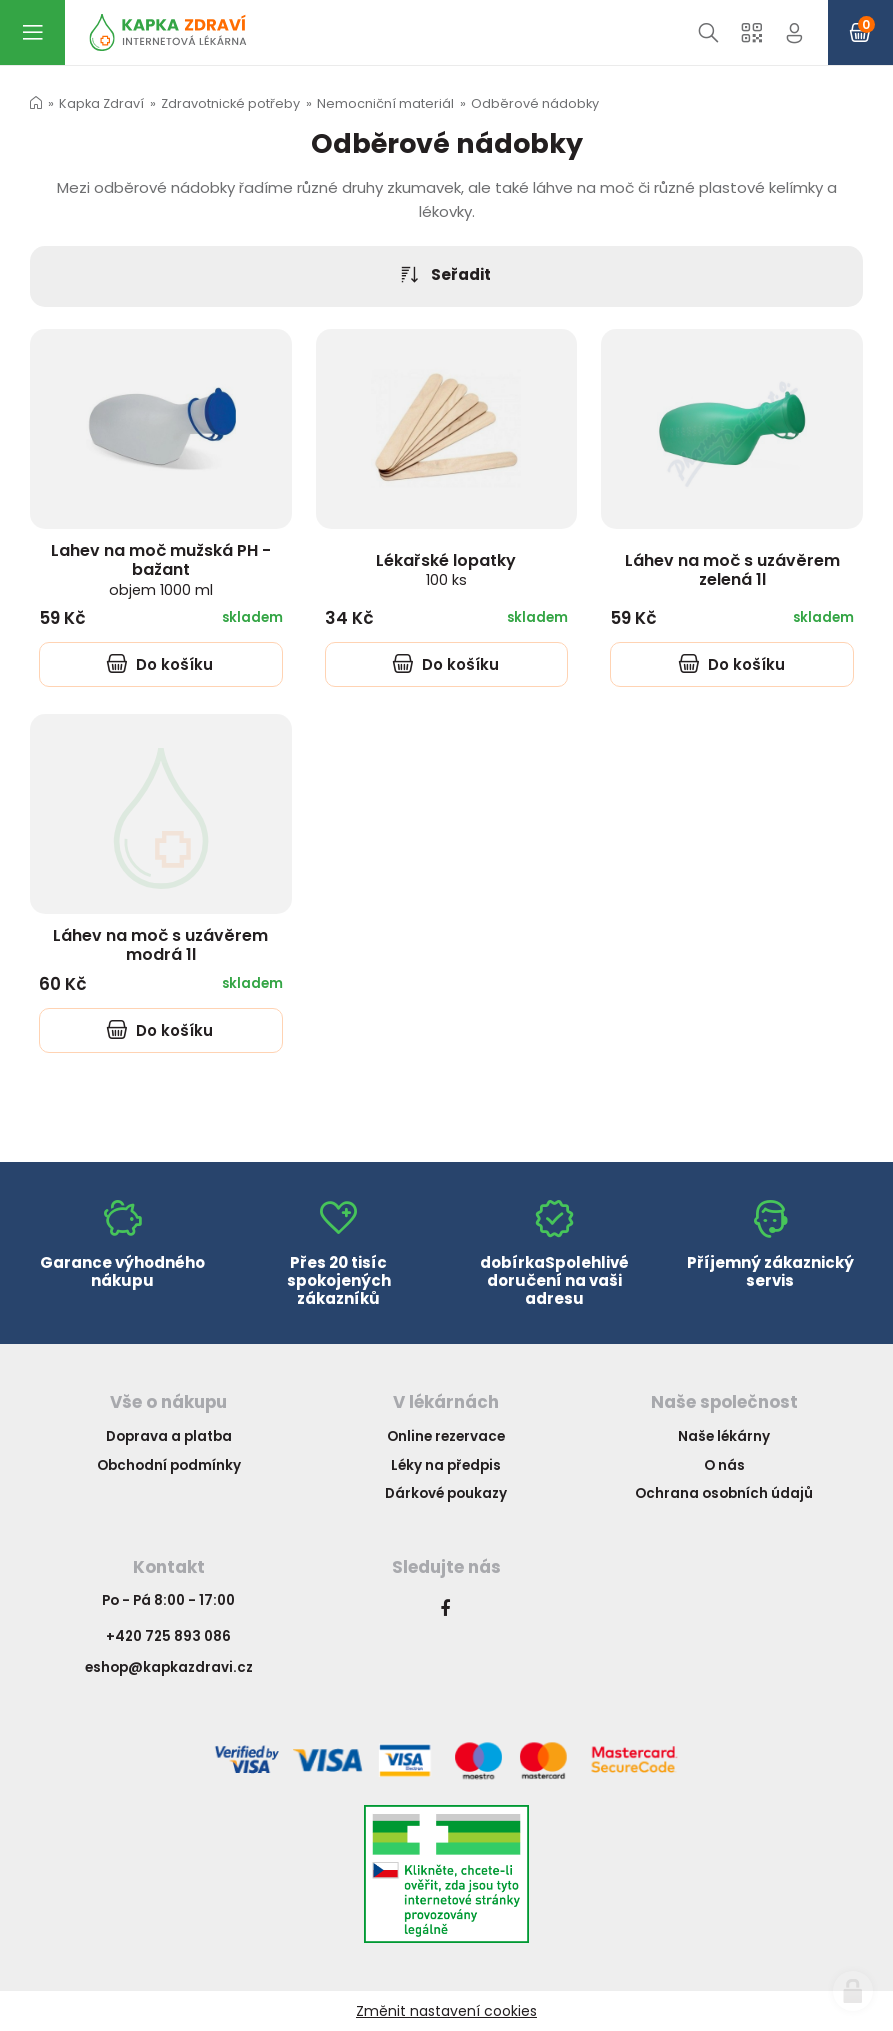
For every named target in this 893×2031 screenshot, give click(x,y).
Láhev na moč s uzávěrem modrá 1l (160, 945)
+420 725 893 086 (168, 1636)
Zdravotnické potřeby (230, 103)
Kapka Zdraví (101, 103)
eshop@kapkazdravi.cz (169, 1667)
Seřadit (447, 275)
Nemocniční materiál (385, 103)
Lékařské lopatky (446, 569)
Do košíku (160, 664)
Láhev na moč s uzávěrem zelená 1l (732, 570)
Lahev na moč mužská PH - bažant (161, 569)
